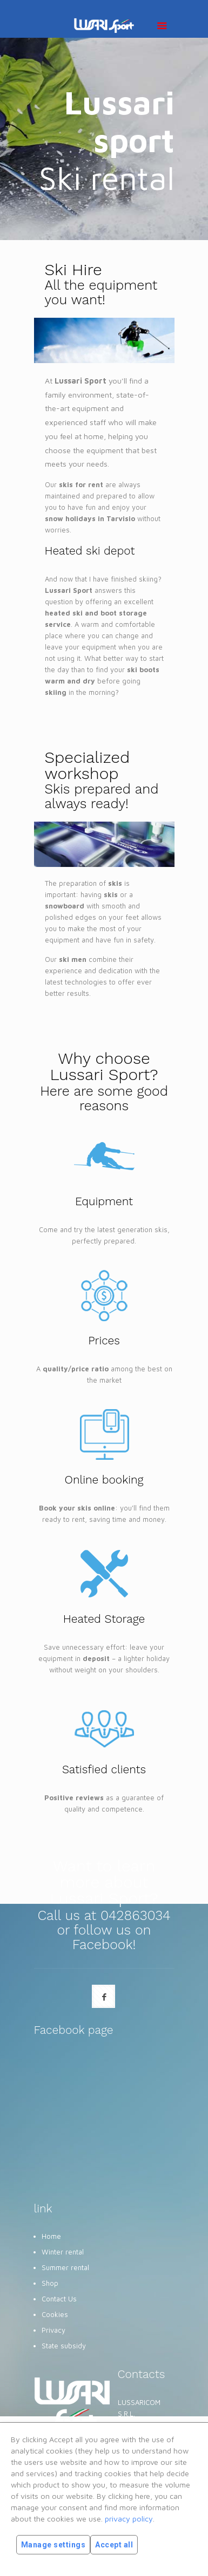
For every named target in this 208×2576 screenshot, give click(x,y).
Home (51, 2236)
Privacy (53, 2330)
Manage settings (53, 2545)
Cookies (55, 2314)
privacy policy (129, 2518)
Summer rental (65, 2267)
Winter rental (63, 2251)
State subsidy (64, 2345)
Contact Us (59, 2298)
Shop (50, 2283)
